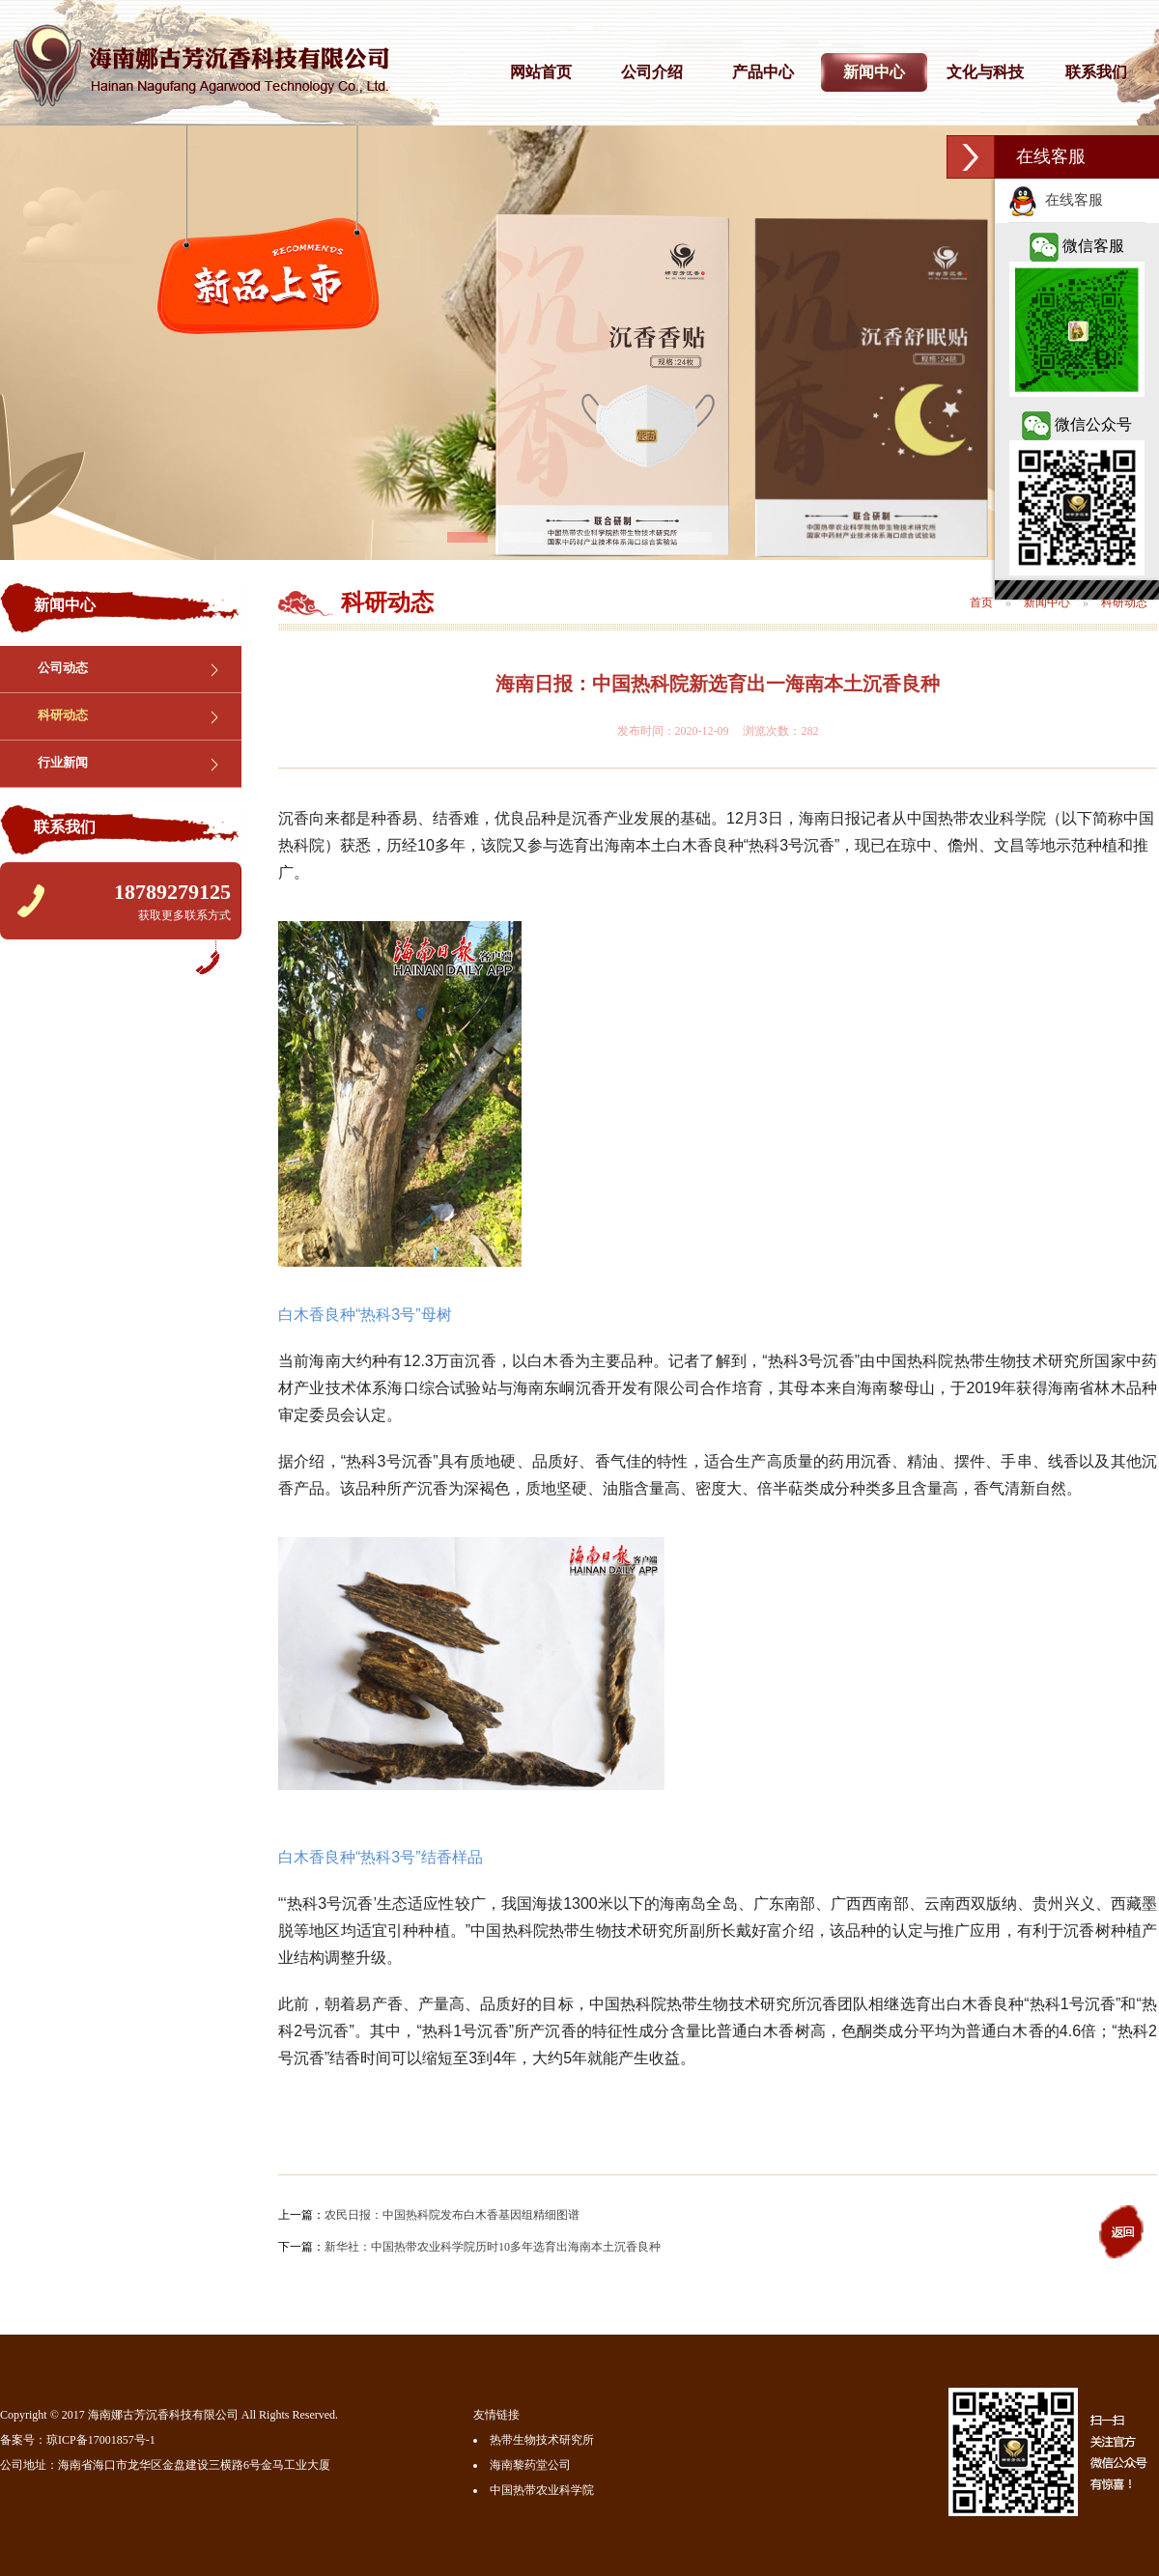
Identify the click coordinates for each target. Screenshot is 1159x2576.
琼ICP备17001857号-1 (100, 2440)
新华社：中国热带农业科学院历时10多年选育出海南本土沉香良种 (493, 2247)
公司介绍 (652, 72)
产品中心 (763, 72)
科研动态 (63, 715)
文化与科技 (985, 72)
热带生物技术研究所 (542, 2440)
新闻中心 (874, 72)
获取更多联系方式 (184, 915)
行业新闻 (63, 762)
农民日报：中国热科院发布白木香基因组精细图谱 (452, 2215)
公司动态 (63, 667)
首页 (981, 602)
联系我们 (1096, 72)
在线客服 (1055, 200)
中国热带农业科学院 (542, 2490)
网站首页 (541, 72)
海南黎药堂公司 (530, 2465)
